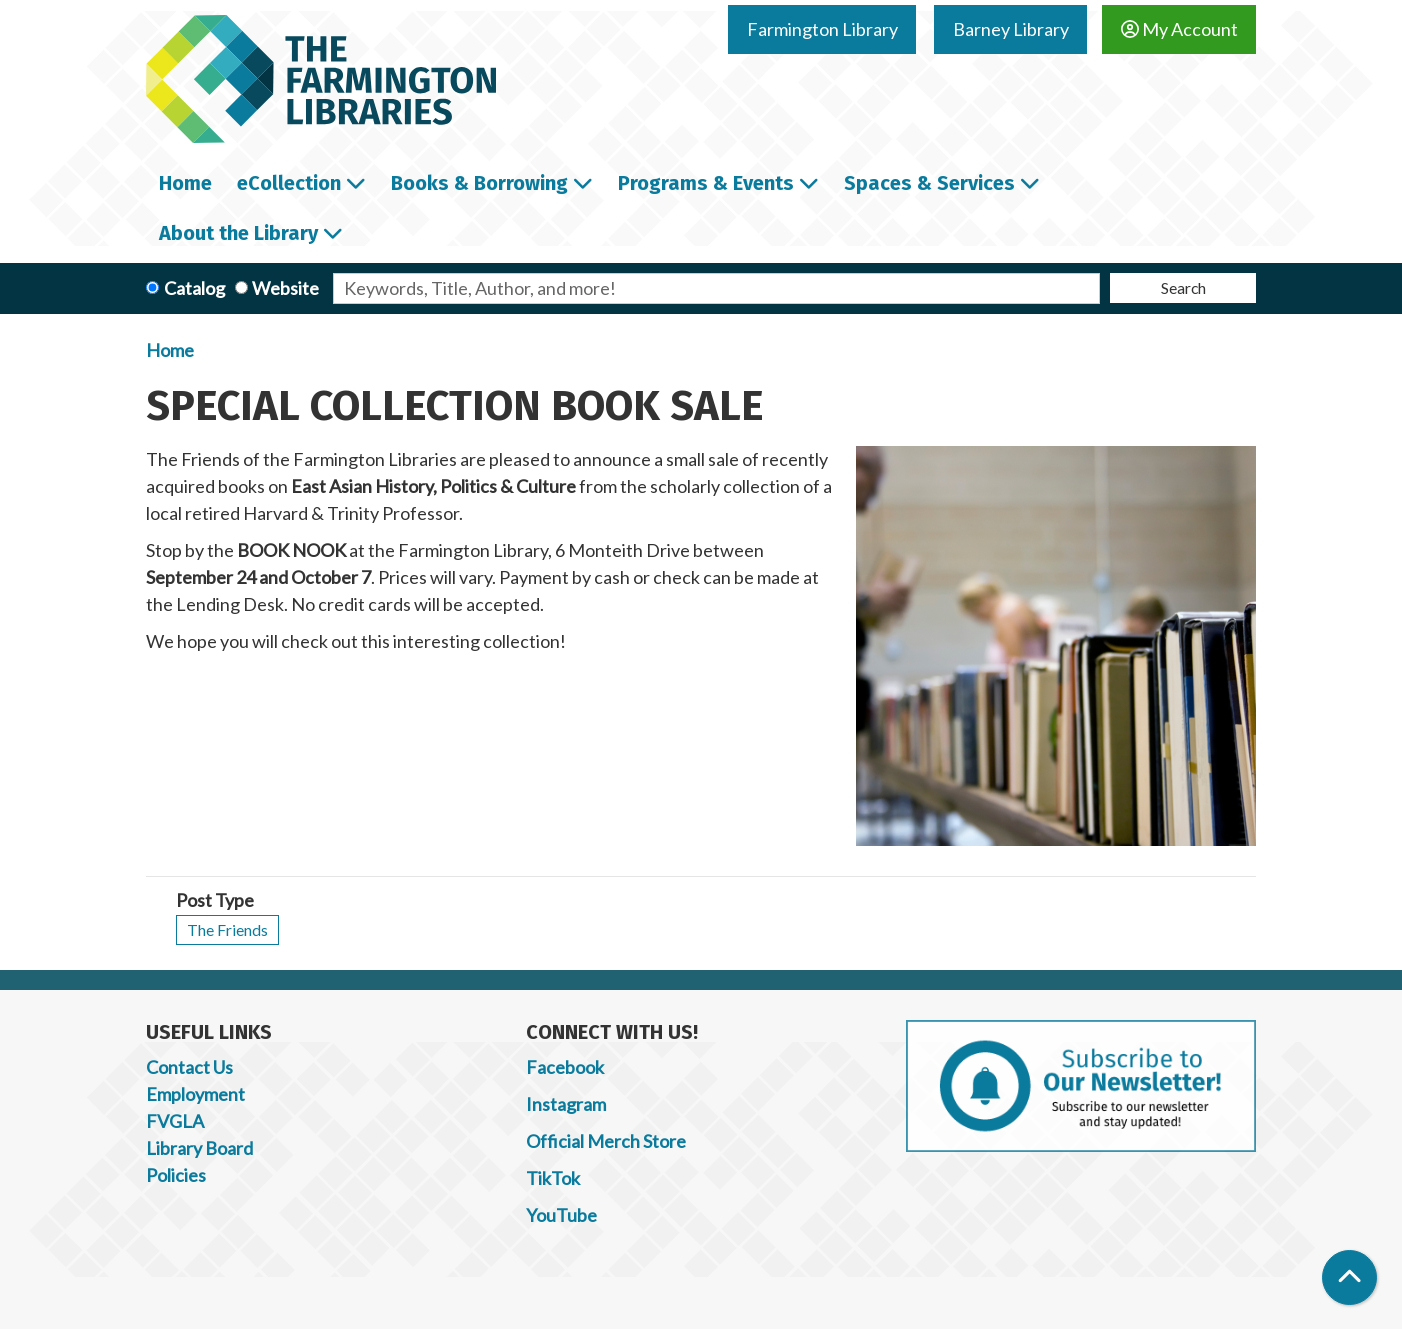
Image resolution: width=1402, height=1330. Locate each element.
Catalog (194, 288)
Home (170, 350)
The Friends (227, 929)
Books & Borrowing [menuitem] (479, 183)
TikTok (553, 1178)
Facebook (565, 1067)
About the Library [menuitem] (238, 233)
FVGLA (175, 1121)
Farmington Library (822, 29)
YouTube (561, 1215)
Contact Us (189, 1067)
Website (285, 288)
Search (1183, 287)
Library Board (199, 1148)
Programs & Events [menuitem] (706, 183)
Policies (176, 1175)
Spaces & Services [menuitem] (929, 183)
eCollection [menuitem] (289, 183)
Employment (195, 1094)
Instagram (566, 1104)
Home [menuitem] (185, 183)
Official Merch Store (606, 1141)
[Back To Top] (1349, 1277)
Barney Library (1011, 29)
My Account (1179, 29)
